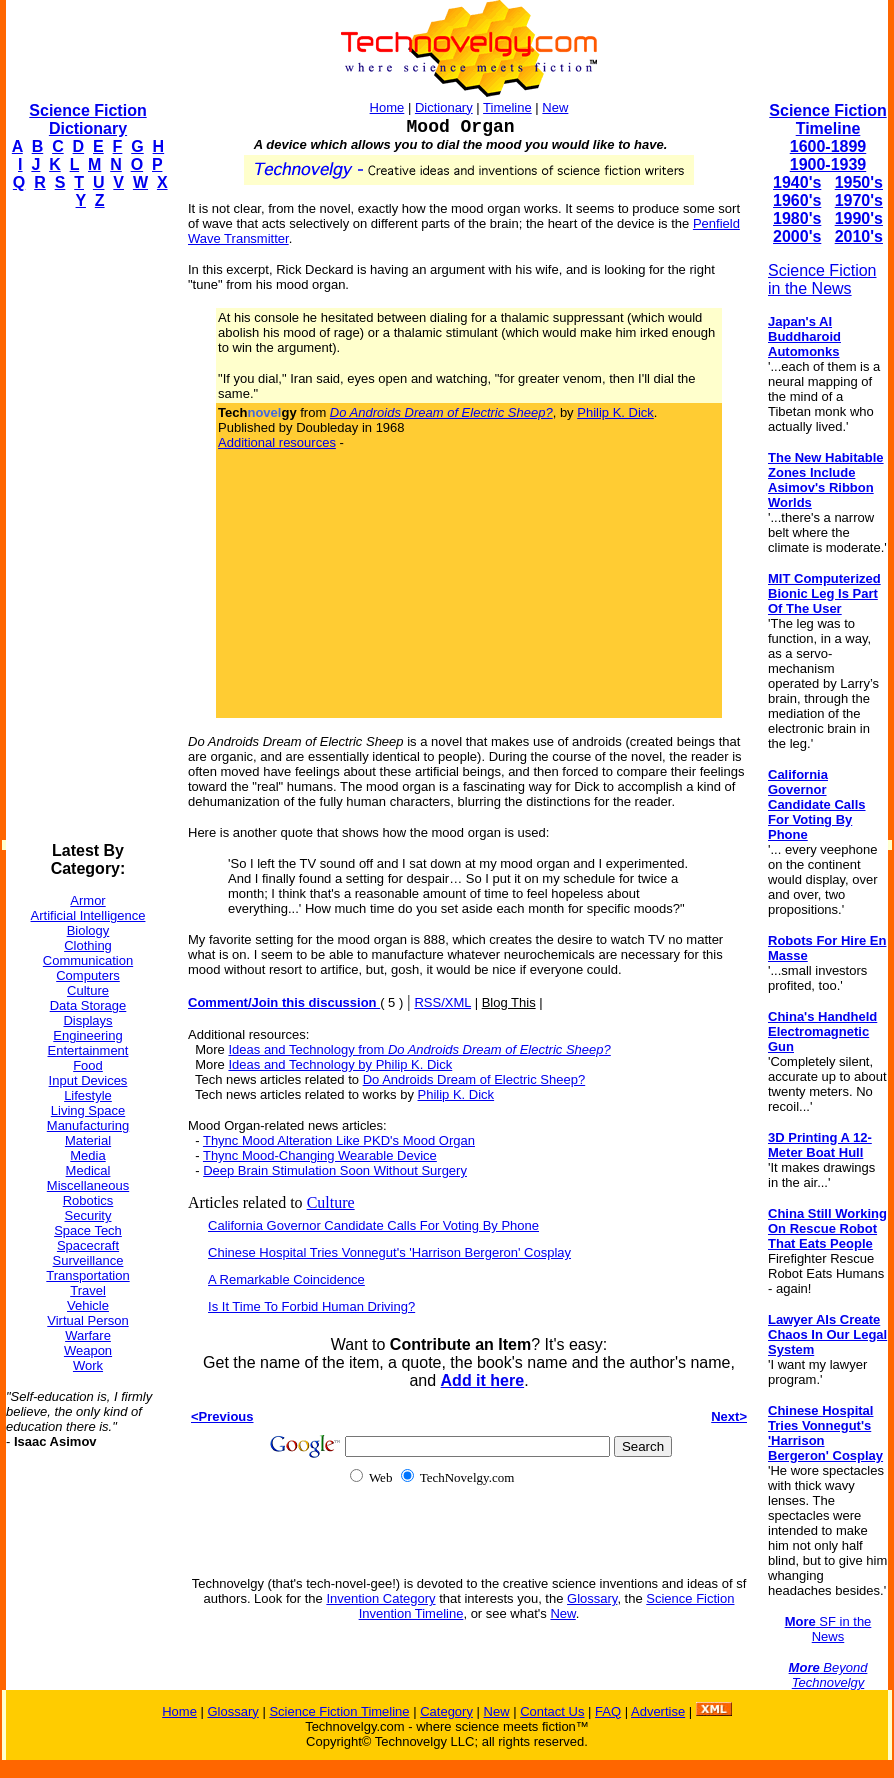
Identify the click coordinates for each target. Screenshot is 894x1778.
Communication (88, 960)
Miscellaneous (88, 1185)
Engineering (87, 1035)
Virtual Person (87, 1320)
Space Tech (88, 1230)
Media (87, 1155)
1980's (797, 218)
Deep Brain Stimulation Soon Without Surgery (335, 1170)
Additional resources (277, 442)
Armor (87, 900)
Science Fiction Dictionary (87, 119)
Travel (88, 1290)
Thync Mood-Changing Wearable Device (320, 1155)
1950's (859, 182)
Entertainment (88, 1050)
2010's (859, 236)
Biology (88, 930)
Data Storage (88, 1005)
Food (88, 1065)
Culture (88, 990)
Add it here (483, 1380)
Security (88, 1215)
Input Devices (88, 1080)
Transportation (87, 1275)
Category (446, 1711)
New (555, 107)
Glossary (592, 1598)
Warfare (88, 1335)
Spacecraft (88, 1245)
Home (387, 107)
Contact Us (552, 1711)
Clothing (88, 945)
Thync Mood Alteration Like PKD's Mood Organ (339, 1140)
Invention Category (380, 1598)
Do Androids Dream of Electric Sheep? (474, 1079)
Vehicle (88, 1305)
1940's (797, 182)
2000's (797, 236)
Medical (88, 1170)
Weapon (88, 1350)
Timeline (507, 107)
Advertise (658, 1711)
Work (88, 1365)
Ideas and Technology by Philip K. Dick (340, 1064)
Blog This (509, 1002)
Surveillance (88, 1260)
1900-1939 (828, 164)
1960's (797, 200)
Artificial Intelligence (88, 915)
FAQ (608, 1711)
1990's (859, 218)
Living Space (88, 1110)
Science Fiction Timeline (827, 119)
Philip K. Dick (615, 412)
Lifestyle (88, 1095)
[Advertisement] (86, 526)
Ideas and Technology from (419, 1049)
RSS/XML (442, 1002)
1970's (859, 200)
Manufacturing (88, 1125)
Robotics (88, 1200)
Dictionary (444, 107)
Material (88, 1140)
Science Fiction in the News (822, 279)
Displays (87, 1020)
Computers (88, 975)
